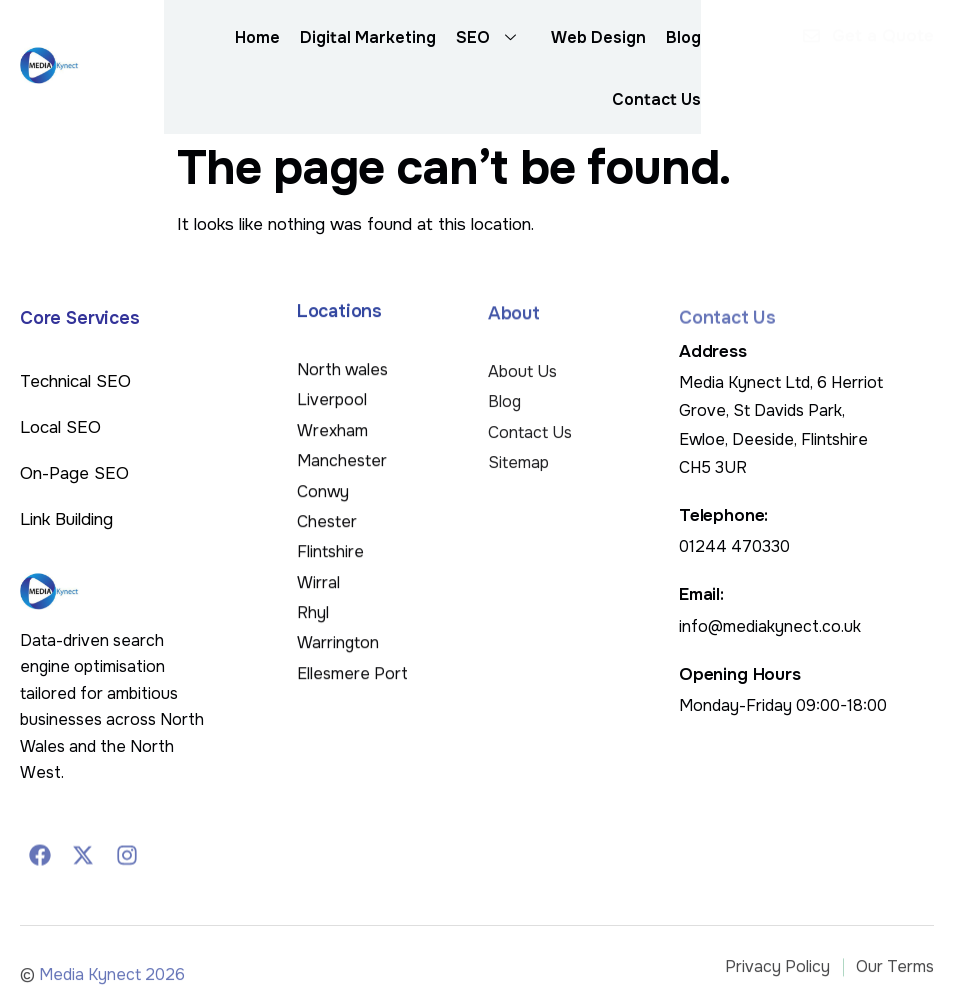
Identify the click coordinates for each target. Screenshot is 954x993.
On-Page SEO (74, 473)
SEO (493, 38)
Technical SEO (75, 381)
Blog (683, 37)
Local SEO (60, 427)
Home (257, 37)
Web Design (598, 37)
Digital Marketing (368, 37)
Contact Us (656, 99)
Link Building (66, 519)
